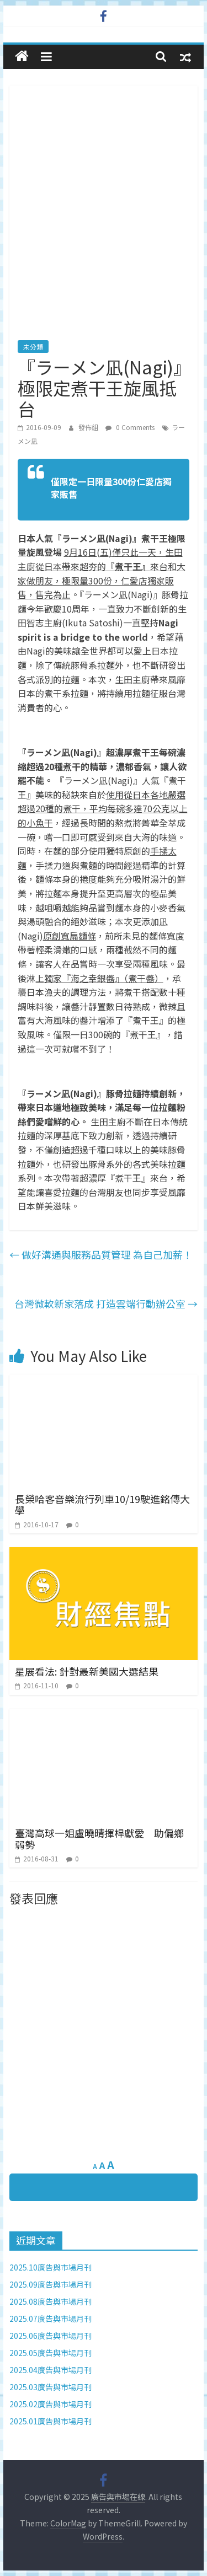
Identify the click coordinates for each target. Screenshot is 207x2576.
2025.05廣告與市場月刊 (50, 2352)
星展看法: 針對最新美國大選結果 (86, 1671)
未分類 (33, 346)
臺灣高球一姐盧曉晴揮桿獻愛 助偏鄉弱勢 (99, 1839)
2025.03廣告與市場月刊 (50, 2386)
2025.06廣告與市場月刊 (50, 2335)
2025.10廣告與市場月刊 (50, 2267)
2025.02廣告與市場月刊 (50, 2403)
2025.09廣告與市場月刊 (50, 2284)
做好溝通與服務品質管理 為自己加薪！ (101, 1254)
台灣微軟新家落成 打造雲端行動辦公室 (106, 1303)
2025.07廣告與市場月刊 (50, 2318)
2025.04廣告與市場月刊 (50, 2369)
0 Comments (130, 427)
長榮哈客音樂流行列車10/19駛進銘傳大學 (102, 1504)
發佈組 (89, 427)
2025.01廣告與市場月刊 (50, 2421)
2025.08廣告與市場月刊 (50, 2301)
